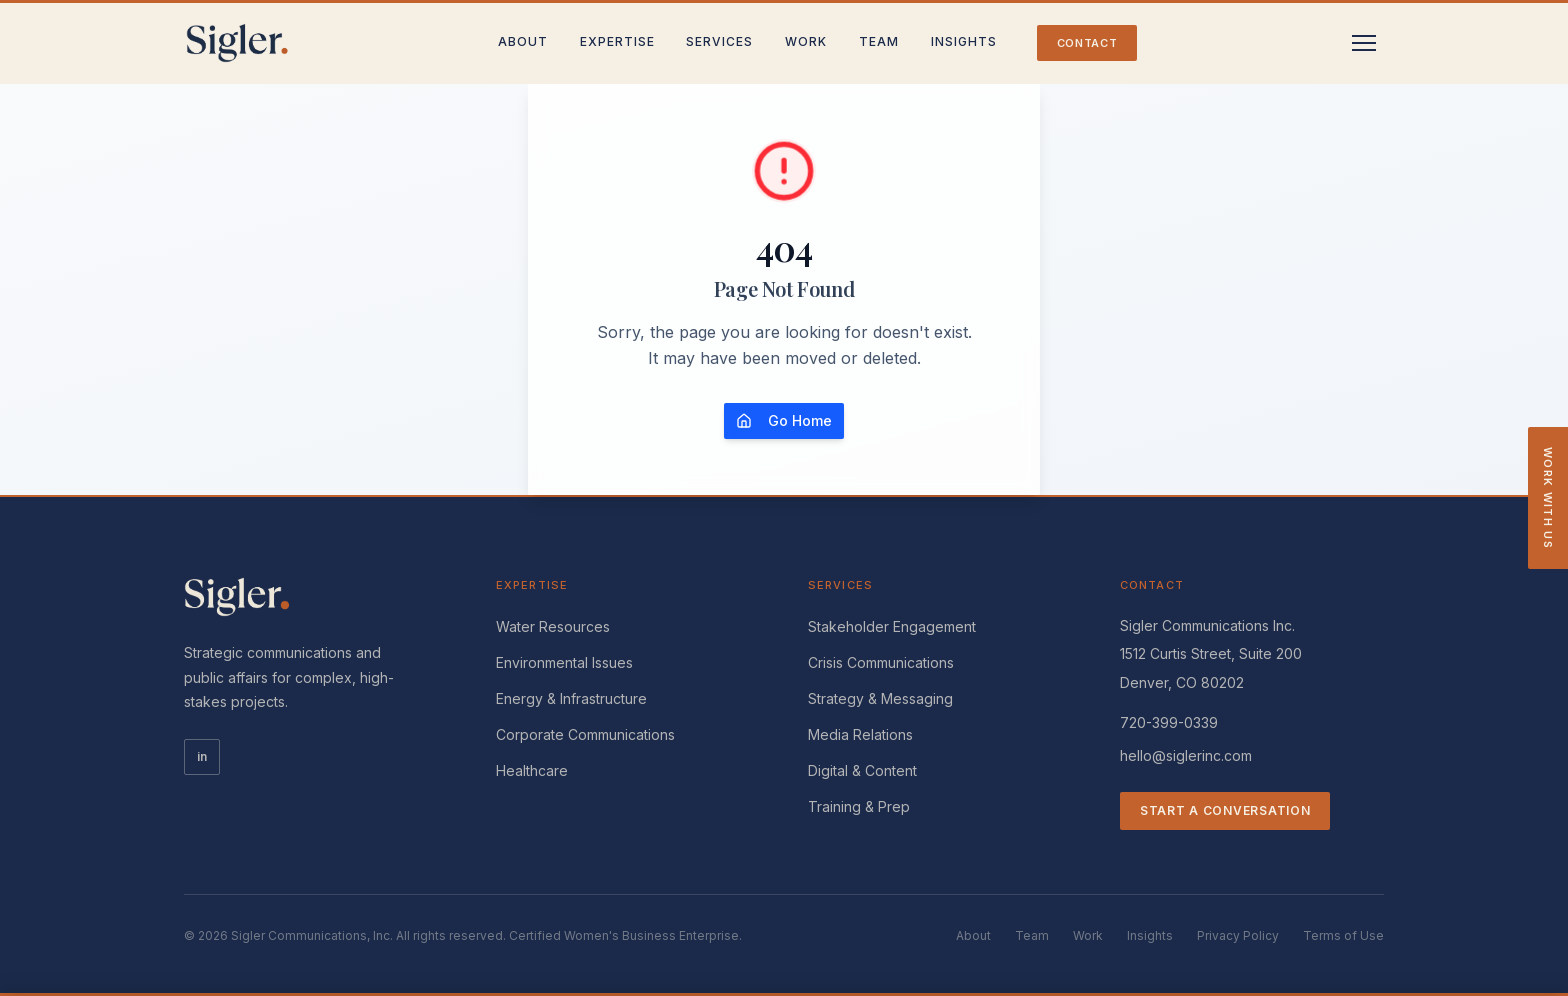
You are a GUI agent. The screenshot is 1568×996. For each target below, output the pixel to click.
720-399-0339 (1169, 722)
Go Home (784, 420)
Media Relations (860, 734)
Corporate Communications (585, 734)
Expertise (617, 41)
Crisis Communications (881, 662)
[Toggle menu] (1364, 43)
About (523, 41)
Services (719, 41)
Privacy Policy (1238, 935)
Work (806, 41)
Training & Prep (859, 806)
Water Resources (553, 626)
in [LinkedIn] (202, 756)
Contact (1087, 43)
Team (879, 41)
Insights (964, 41)
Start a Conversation (1225, 810)
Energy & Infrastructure (571, 698)
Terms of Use (1343, 935)
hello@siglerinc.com (1186, 755)
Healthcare (532, 770)
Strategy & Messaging (880, 698)
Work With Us (1548, 498)
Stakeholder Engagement (892, 626)
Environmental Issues (564, 662)
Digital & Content (862, 770)
